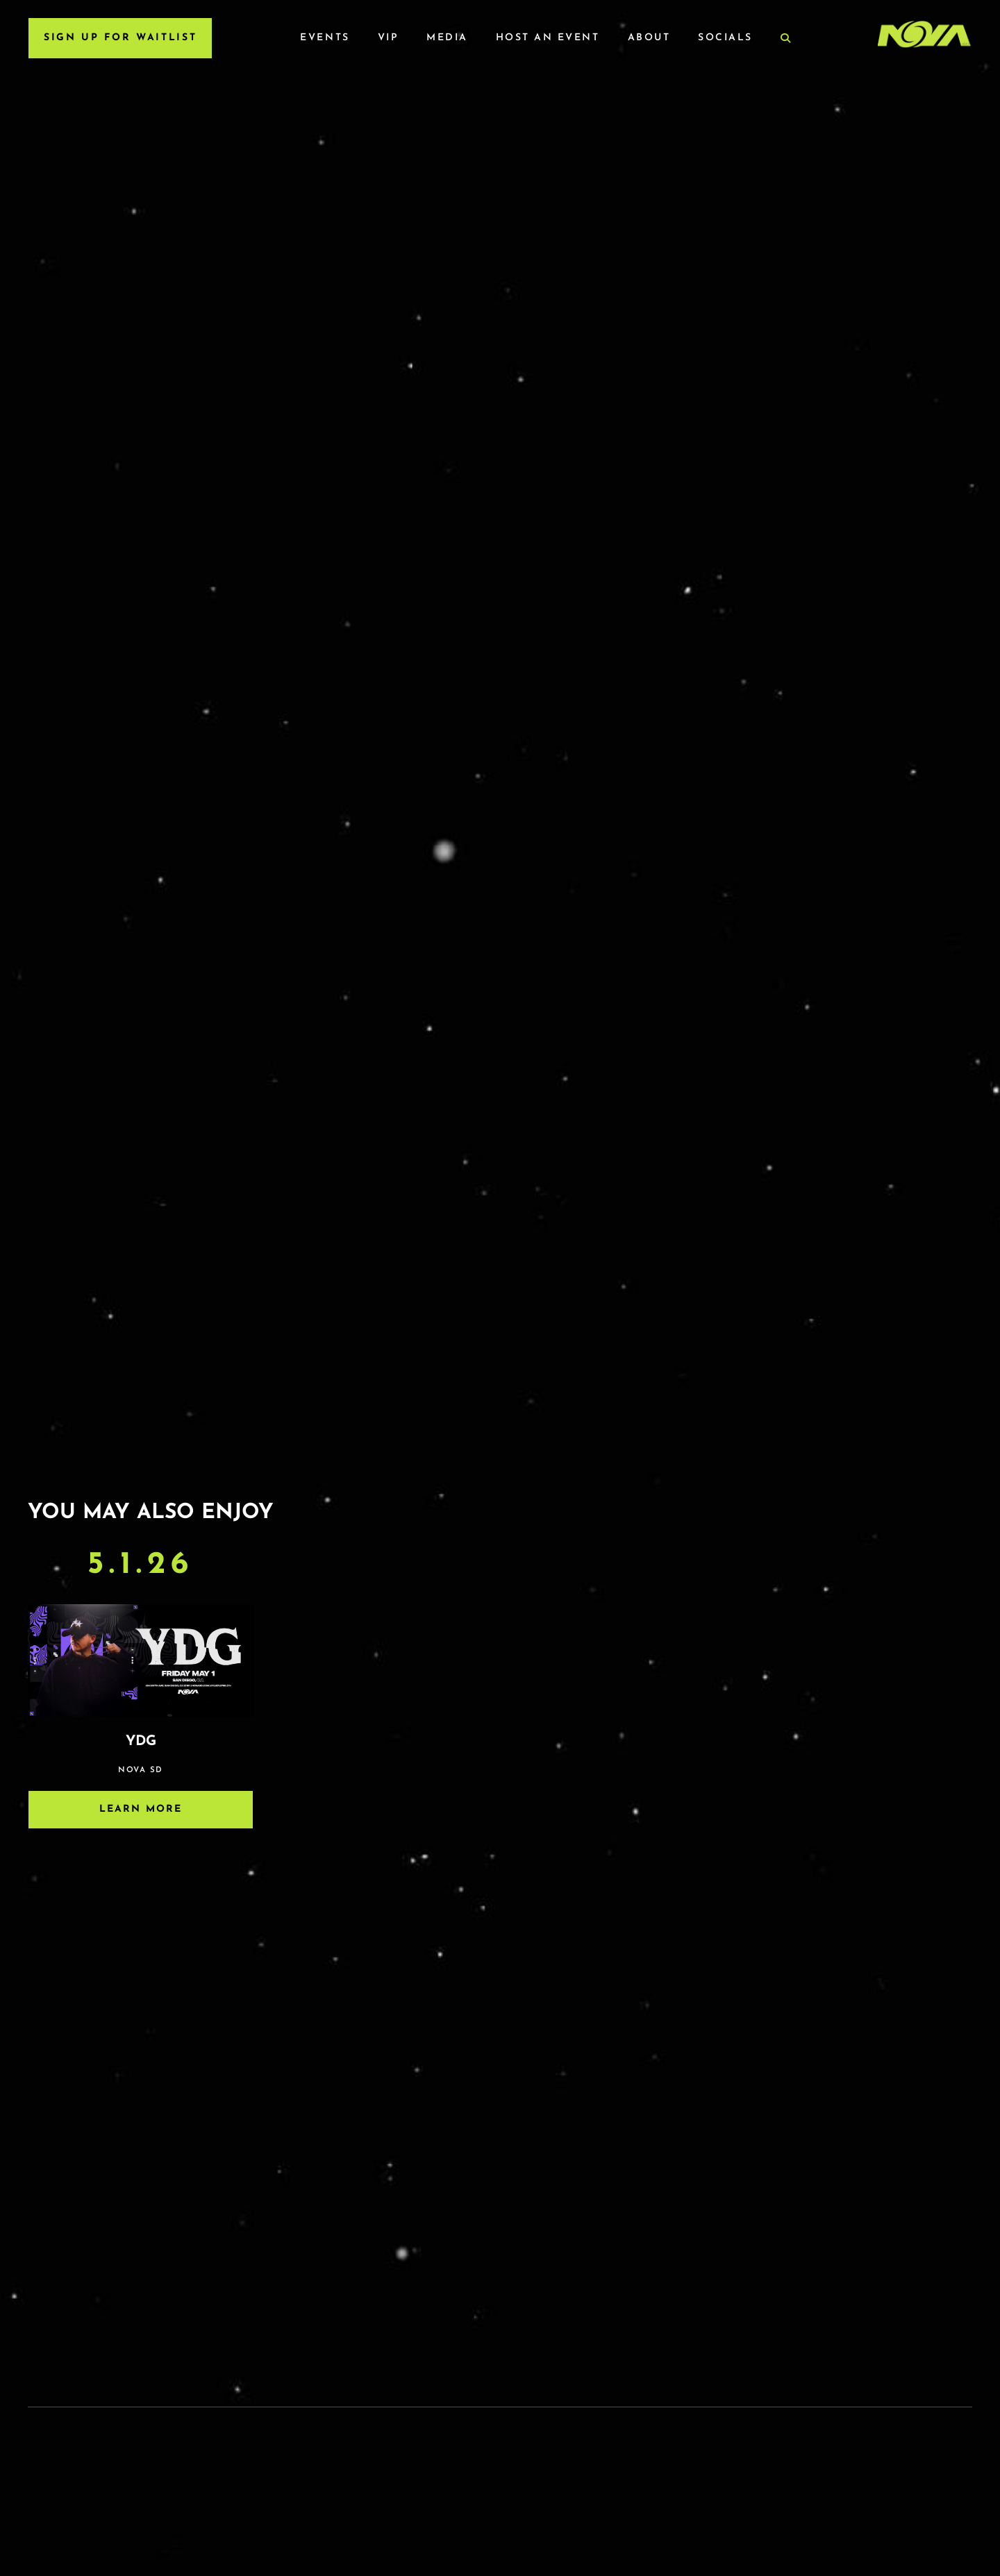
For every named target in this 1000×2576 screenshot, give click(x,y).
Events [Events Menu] (324, 38)
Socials (725, 38)
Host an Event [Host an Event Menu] (548, 38)
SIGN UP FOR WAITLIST (120, 38)
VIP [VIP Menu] (388, 38)
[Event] (140, 1697)
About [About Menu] (649, 38)
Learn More (140, 1809)
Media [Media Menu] (447, 38)
